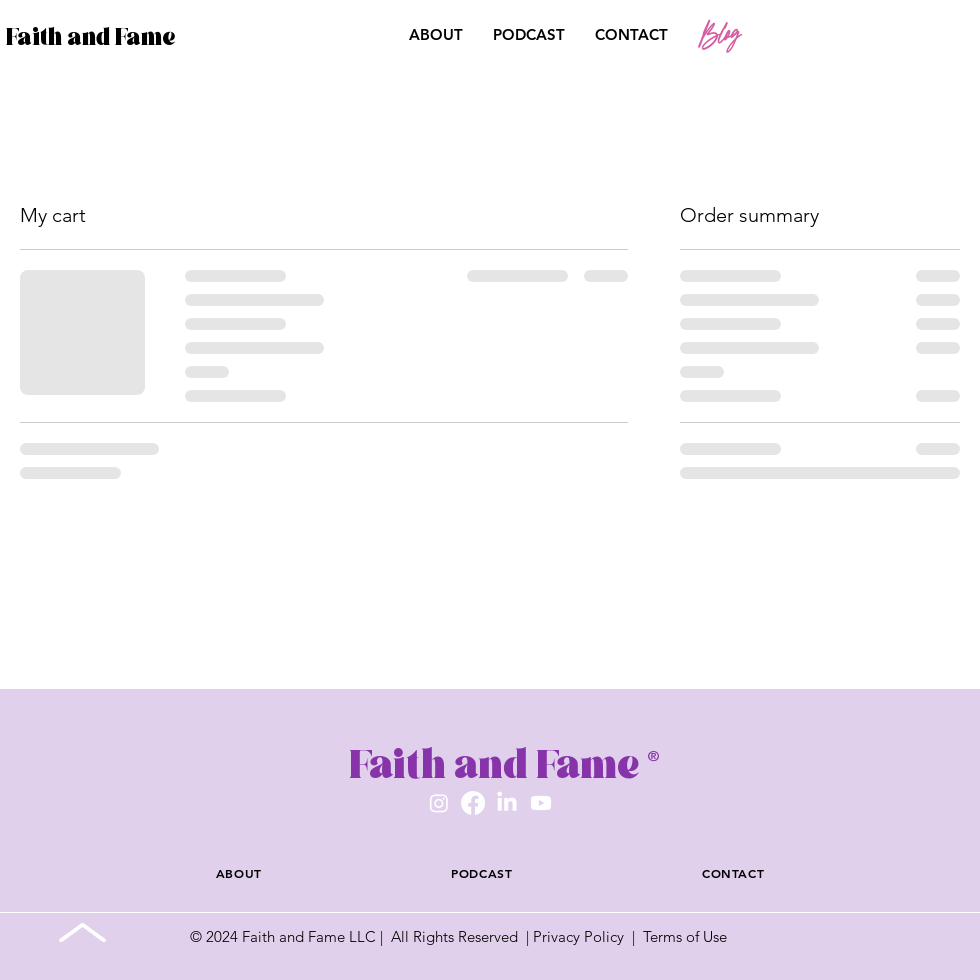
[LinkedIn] (507, 803)
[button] (855, 36)
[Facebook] (473, 803)
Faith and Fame (91, 36)
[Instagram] (439, 803)
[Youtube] (541, 803)
